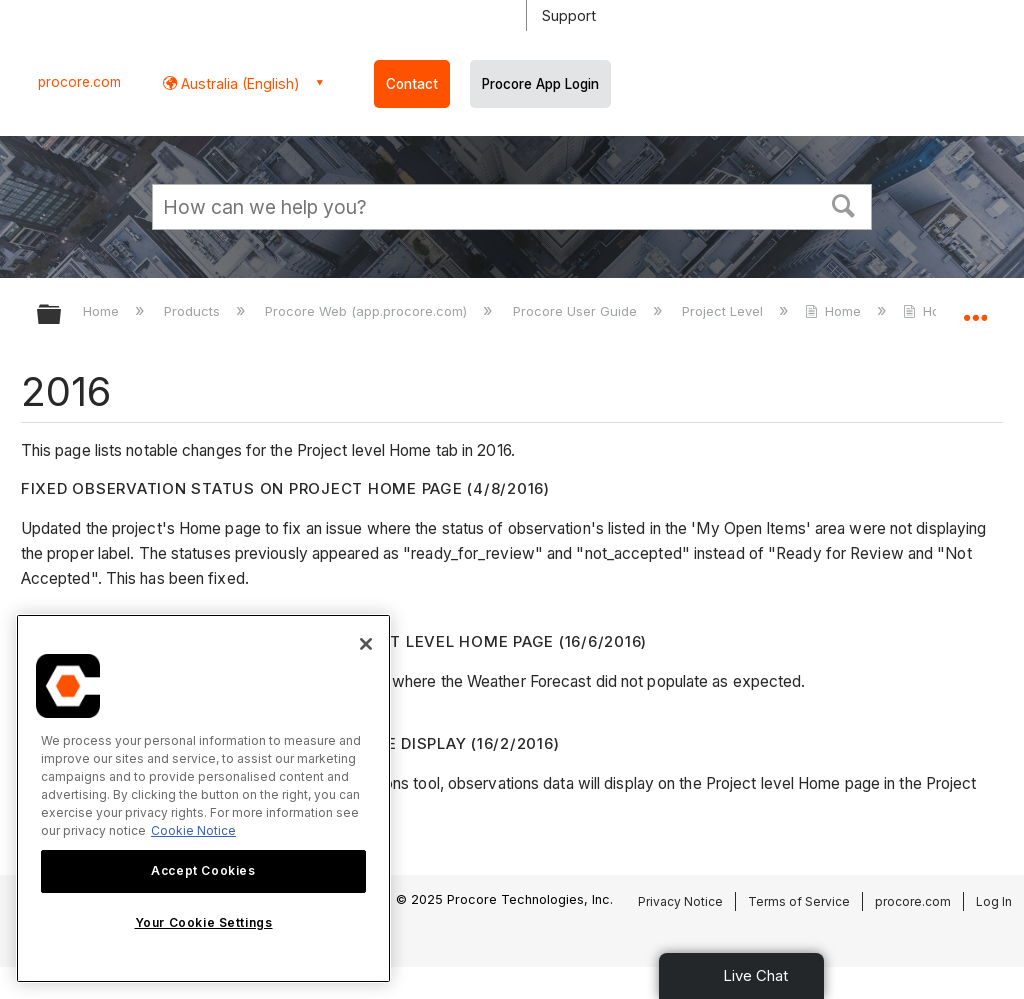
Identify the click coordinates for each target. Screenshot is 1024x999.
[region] (203, 798)
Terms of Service (799, 901)
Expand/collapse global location (975, 308)
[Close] (366, 644)
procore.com (79, 82)
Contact (412, 84)
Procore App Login (540, 84)
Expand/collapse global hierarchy (62, 315)
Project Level (724, 311)
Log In (994, 901)
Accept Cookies (203, 870)
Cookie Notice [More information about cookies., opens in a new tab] (193, 830)
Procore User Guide (577, 311)
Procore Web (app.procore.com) (368, 311)
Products (194, 311)
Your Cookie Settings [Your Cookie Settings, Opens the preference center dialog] (204, 922)
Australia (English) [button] (238, 83)
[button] (844, 204)
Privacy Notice (680, 901)
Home (103, 311)
